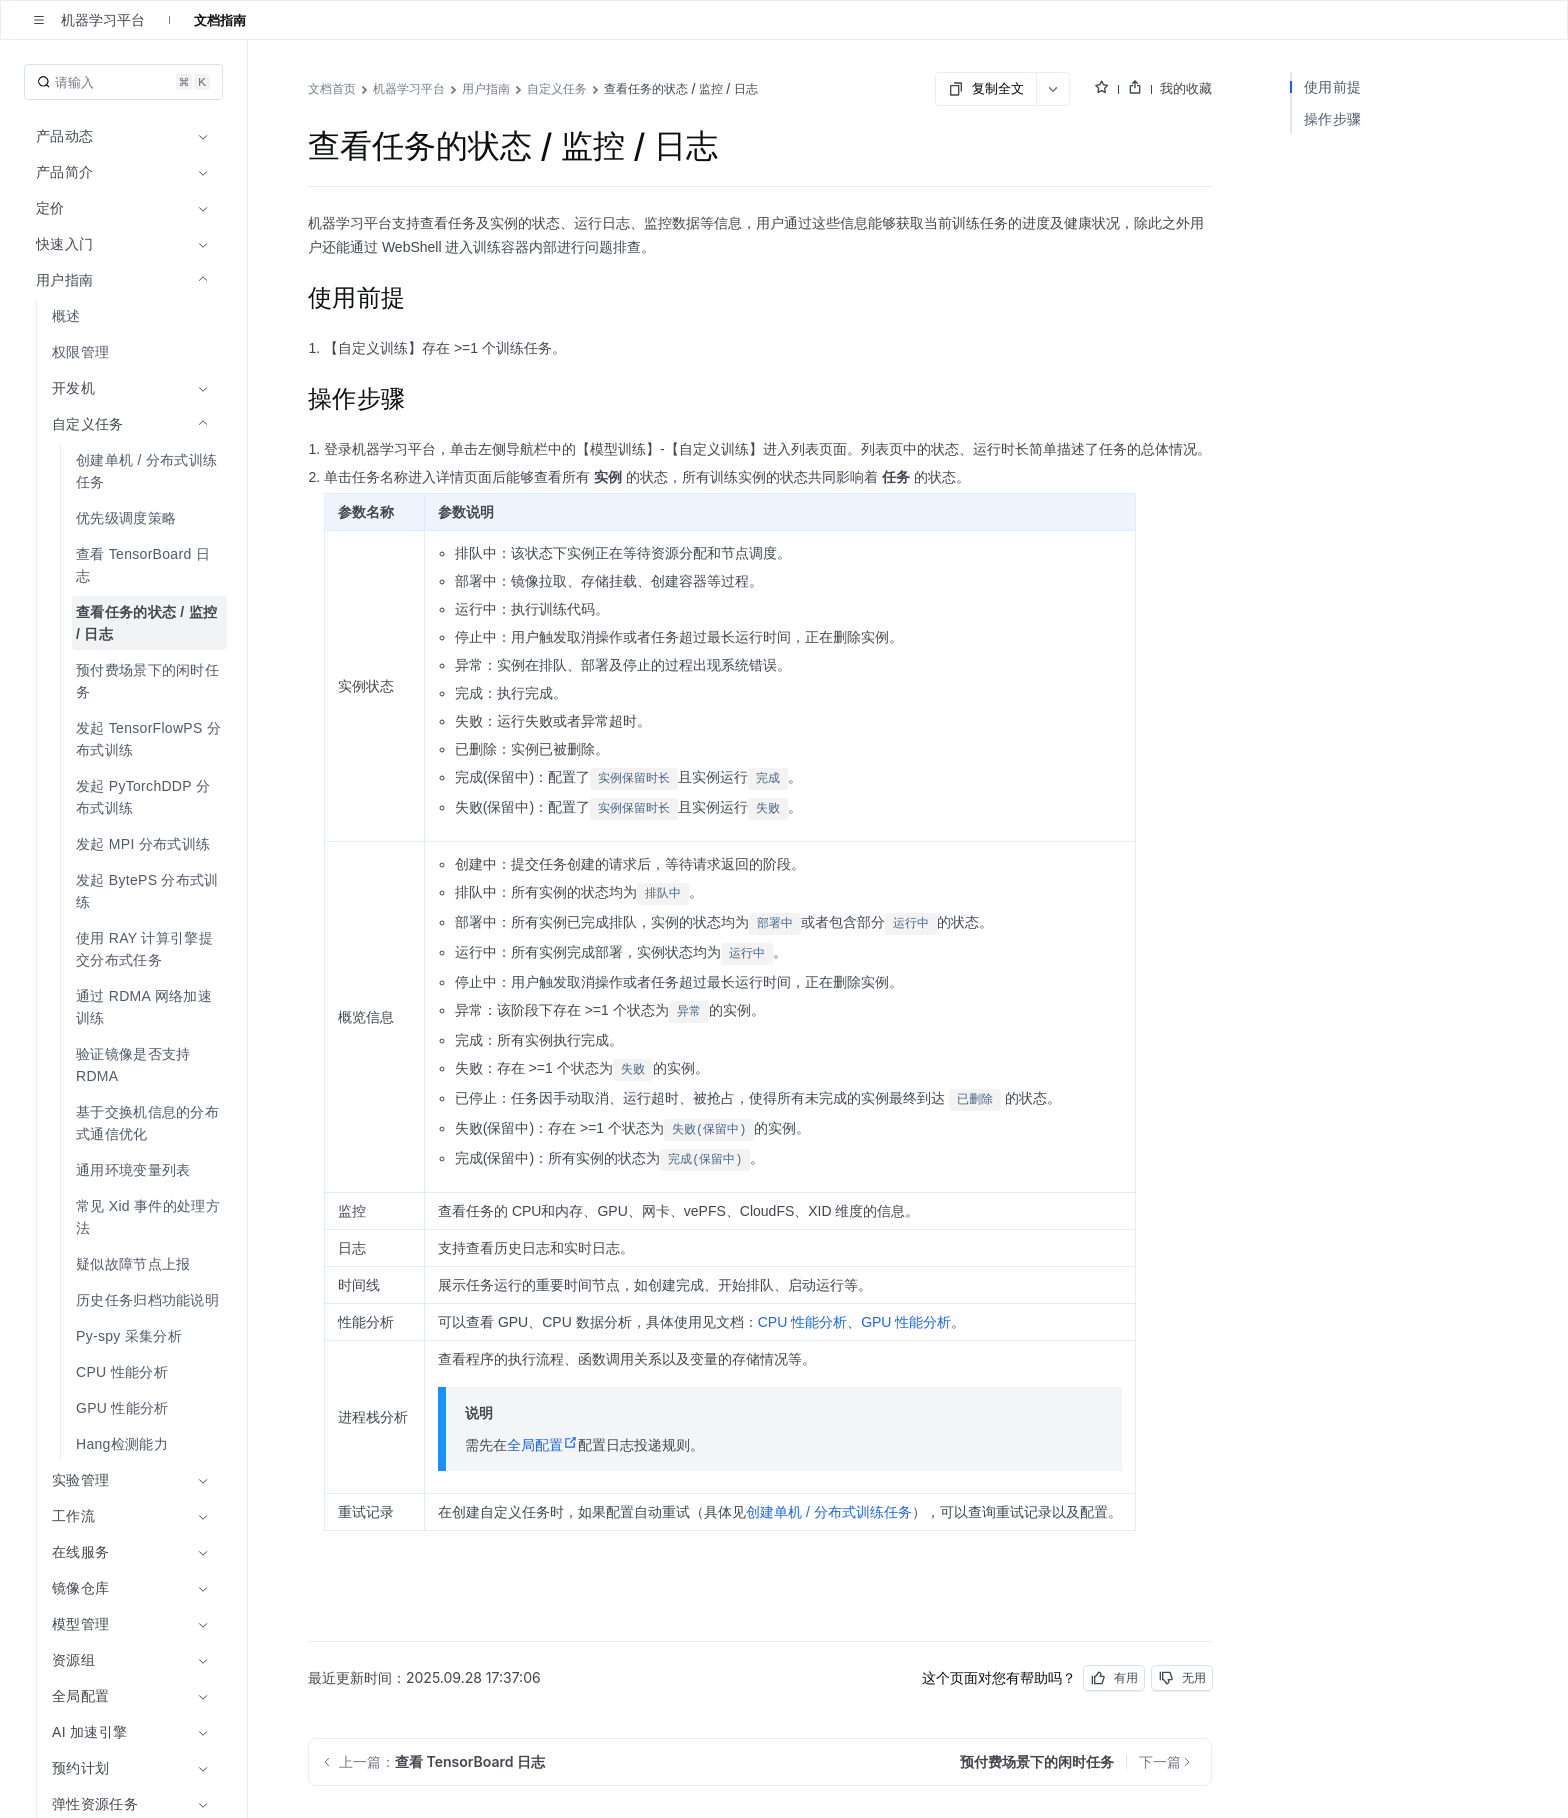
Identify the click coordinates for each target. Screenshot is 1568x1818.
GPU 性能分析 (906, 1322)
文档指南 (220, 20)
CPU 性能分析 (802, 1322)
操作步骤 (1332, 118)
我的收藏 (1186, 88)
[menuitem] (125, 316)
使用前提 (1332, 86)
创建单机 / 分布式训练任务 (829, 1512)
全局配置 (542, 1445)
